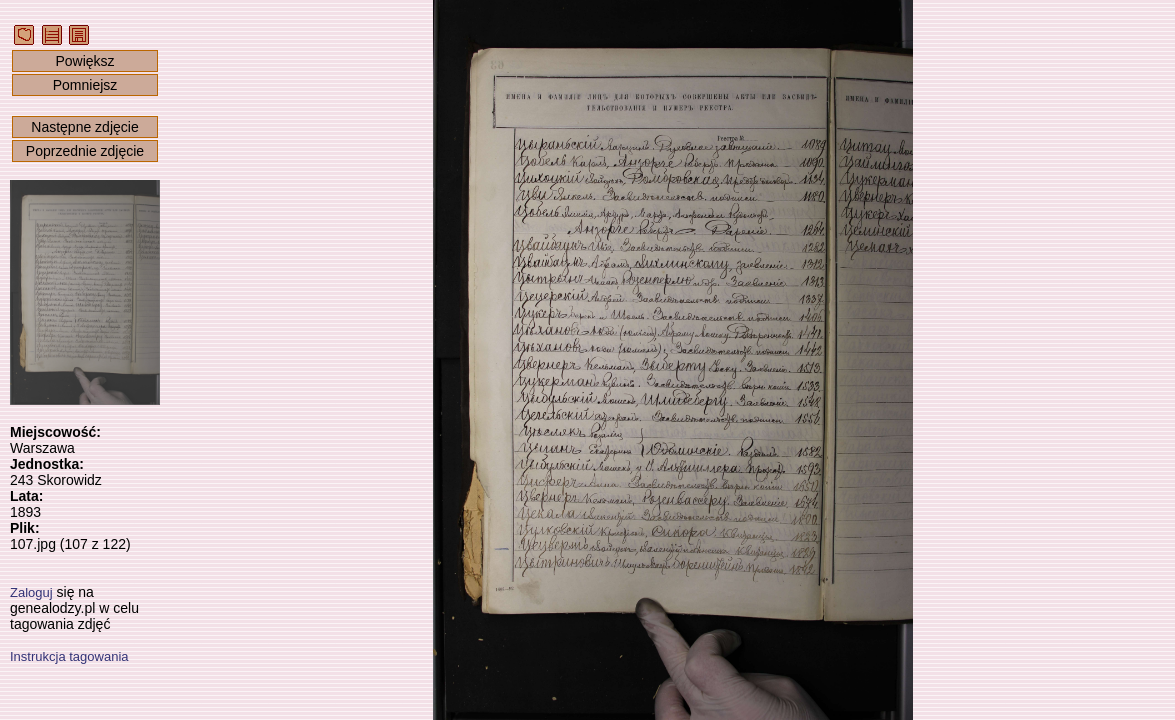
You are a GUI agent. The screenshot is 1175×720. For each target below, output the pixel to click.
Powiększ (84, 61)
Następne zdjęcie (84, 127)
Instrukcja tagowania (69, 656)
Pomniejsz (85, 85)
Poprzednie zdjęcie (85, 151)
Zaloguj (31, 592)
